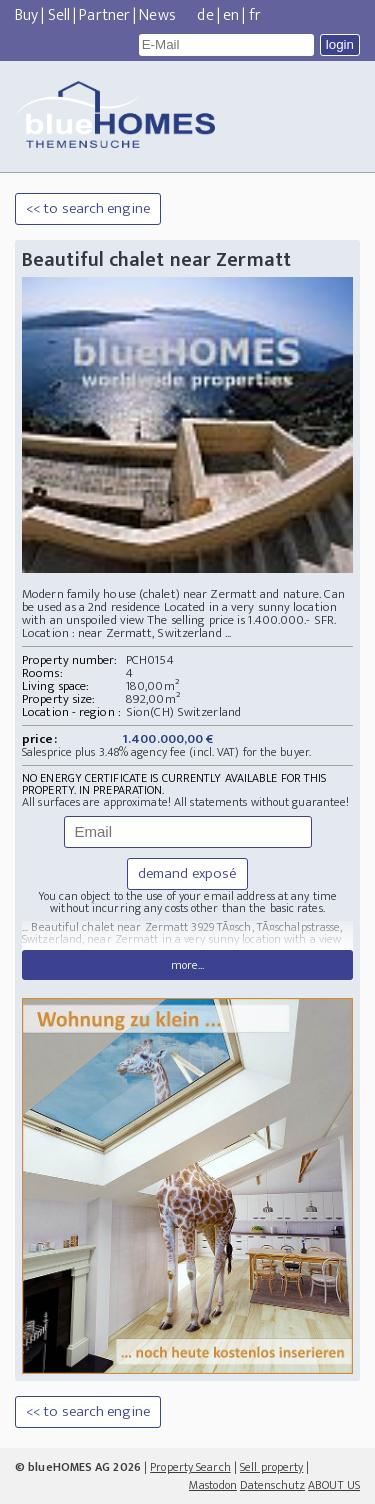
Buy (26, 15)
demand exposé (187, 873)
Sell (59, 15)
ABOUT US (334, 1485)
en (231, 15)
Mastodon (213, 1485)
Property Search (190, 1467)
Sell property (271, 1467)
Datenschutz (272, 1485)
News (157, 15)
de (205, 15)
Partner (104, 15)
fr (255, 15)
